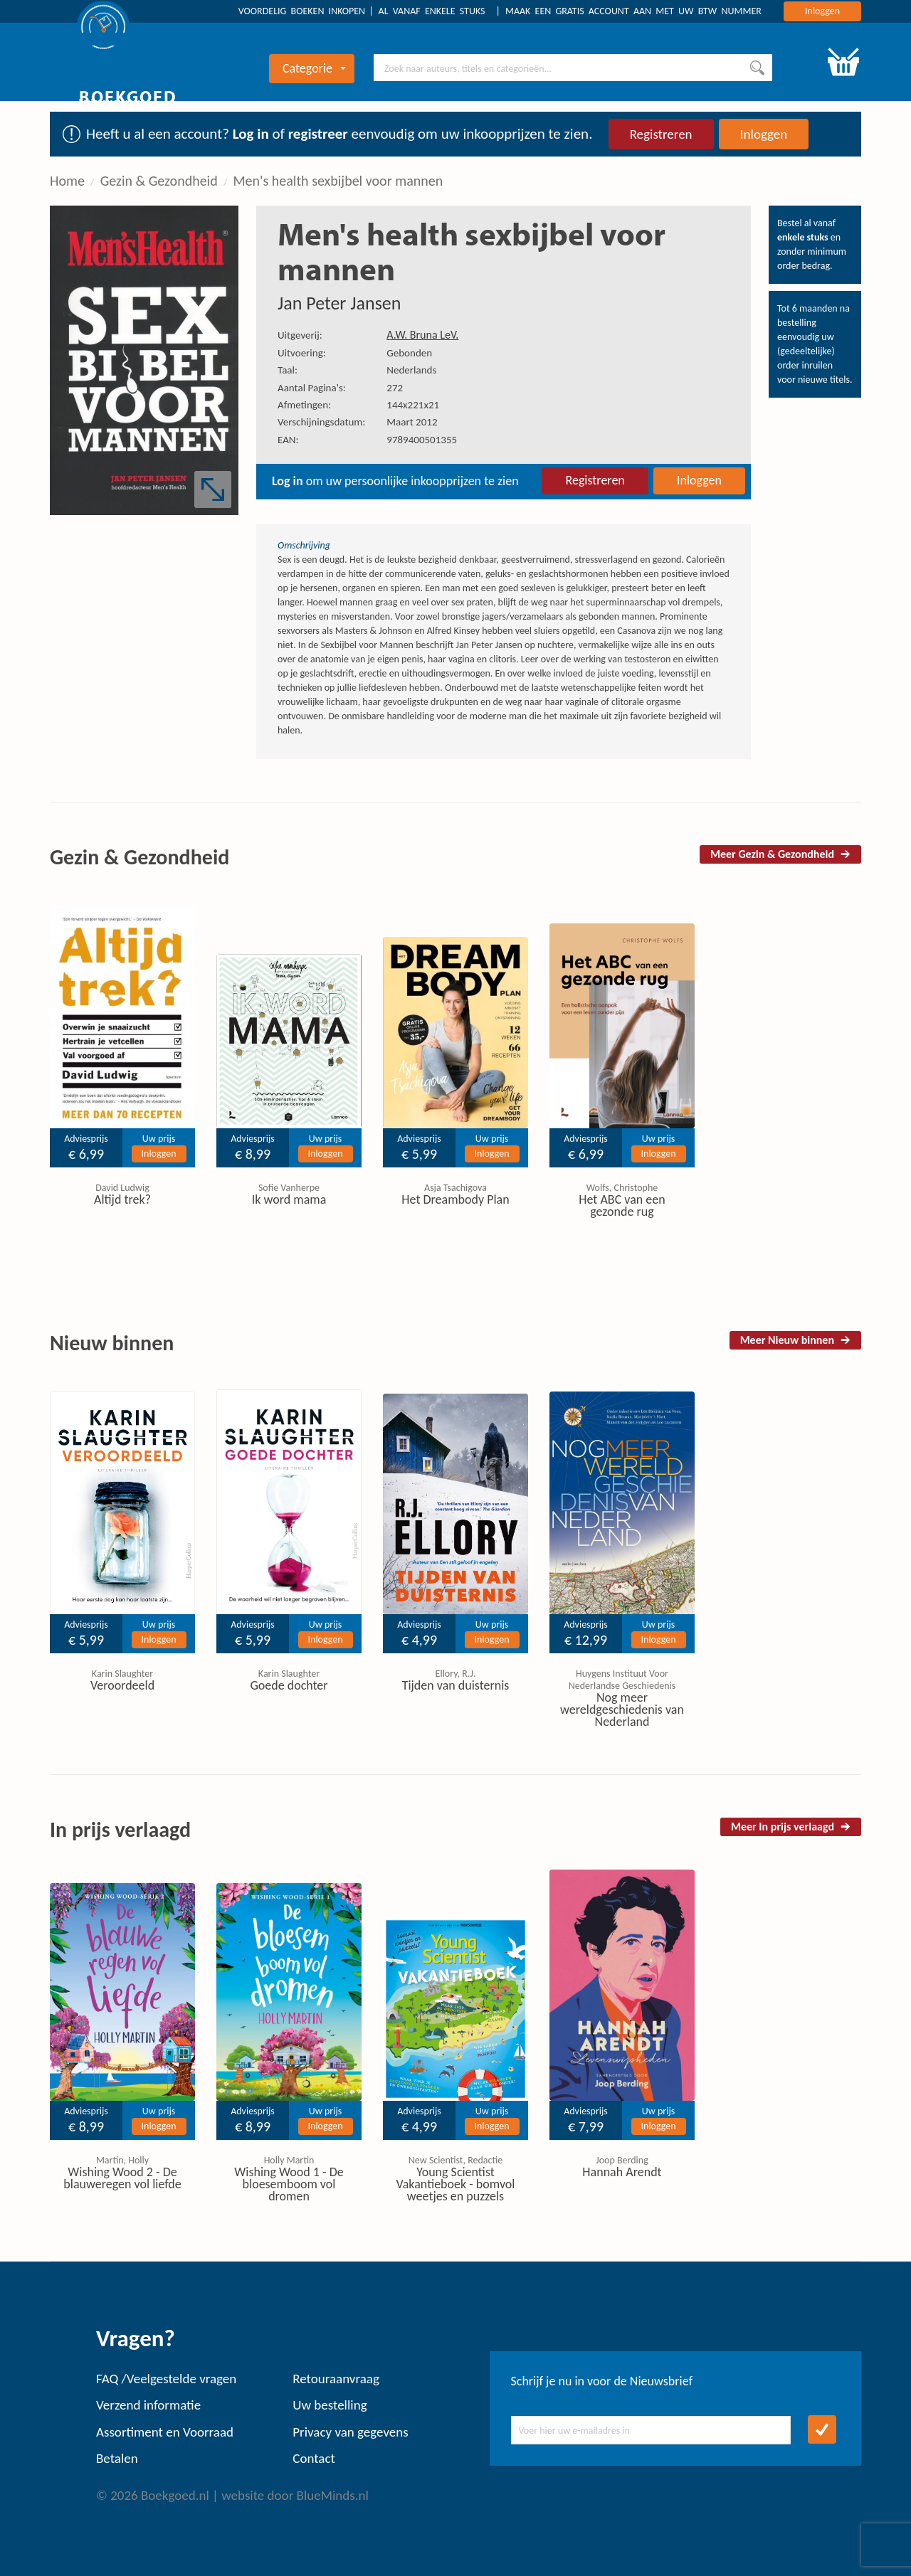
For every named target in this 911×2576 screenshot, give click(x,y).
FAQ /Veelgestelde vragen (166, 2378)
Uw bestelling (330, 2405)
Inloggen (822, 11)
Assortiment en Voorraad (164, 2432)
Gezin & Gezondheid (159, 180)
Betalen (117, 2458)
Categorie (314, 68)
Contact (314, 2458)
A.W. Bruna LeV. (422, 334)
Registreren (661, 134)
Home (67, 180)
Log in (251, 133)
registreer (318, 133)
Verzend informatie (148, 2405)
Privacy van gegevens (350, 2432)
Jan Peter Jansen (339, 303)
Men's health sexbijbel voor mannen (338, 180)
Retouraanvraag (336, 2378)
